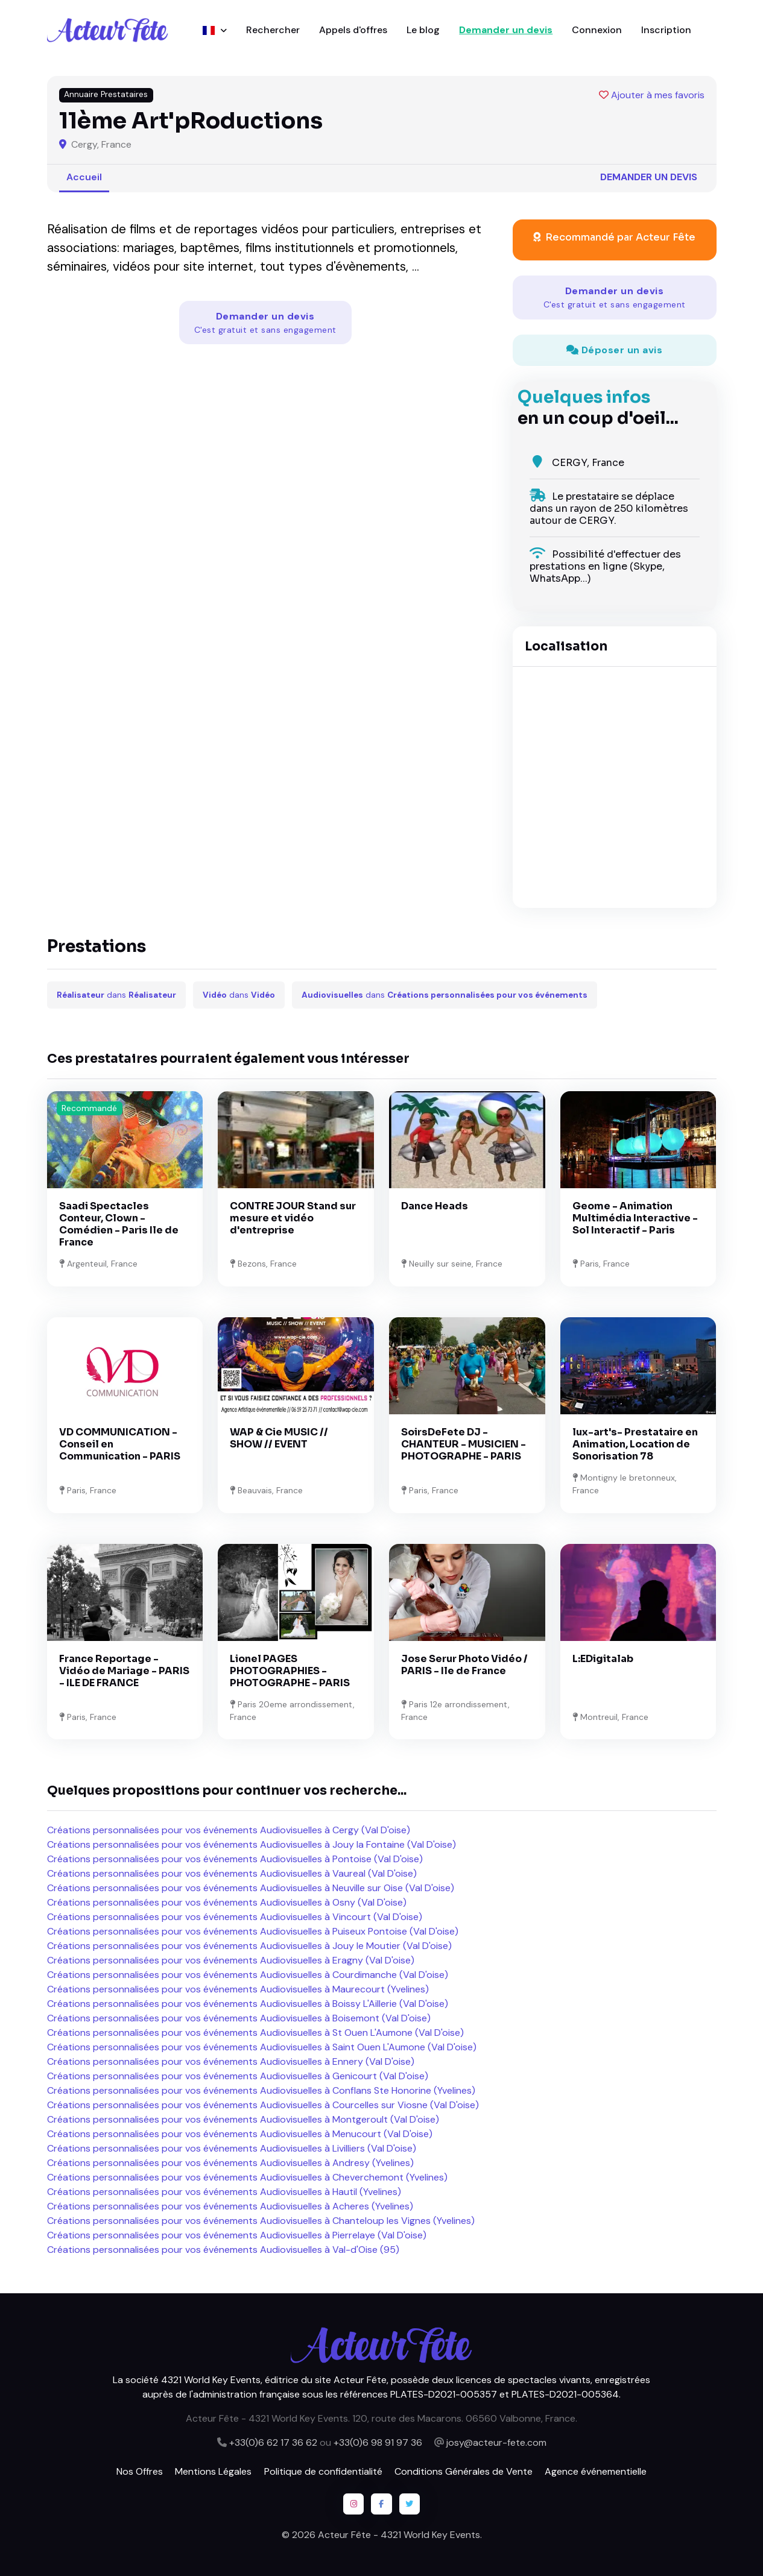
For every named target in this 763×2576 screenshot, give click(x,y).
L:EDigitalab (602, 1658)
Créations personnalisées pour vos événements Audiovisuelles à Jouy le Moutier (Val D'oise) (249, 1945)
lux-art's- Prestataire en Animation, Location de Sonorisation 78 (635, 1444)
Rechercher (273, 30)
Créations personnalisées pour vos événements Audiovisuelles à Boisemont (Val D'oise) (239, 2018)
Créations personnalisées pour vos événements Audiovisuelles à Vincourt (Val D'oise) (234, 1916)
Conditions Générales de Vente (463, 2471)
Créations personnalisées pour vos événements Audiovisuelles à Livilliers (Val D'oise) (231, 2148)
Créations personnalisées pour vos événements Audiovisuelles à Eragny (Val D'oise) (230, 1960)
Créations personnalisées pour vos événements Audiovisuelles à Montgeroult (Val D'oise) (243, 2119)
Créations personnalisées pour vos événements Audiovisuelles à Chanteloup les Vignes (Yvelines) (261, 2220)
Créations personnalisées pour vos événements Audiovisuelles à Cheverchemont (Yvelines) (247, 2177)
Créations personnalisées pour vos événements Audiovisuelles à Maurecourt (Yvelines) (238, 1989)
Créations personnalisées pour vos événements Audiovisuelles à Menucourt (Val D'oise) (239, 2133)
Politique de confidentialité (323, 2471)
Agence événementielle (596, 2471)
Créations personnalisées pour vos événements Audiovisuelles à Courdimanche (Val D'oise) (247, 1974)
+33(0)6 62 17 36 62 (273, 2442)
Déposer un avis (614, 350)
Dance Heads (434, 1206)
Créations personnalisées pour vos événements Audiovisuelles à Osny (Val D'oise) (227, 1902)
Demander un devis (505, 30)
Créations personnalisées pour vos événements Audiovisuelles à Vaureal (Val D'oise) (232, 1873)
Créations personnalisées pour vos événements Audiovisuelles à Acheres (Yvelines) (230, 2206)
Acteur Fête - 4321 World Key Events (399, 2534)
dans (116, 995)
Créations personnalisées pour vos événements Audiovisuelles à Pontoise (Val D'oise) (235, 1859)
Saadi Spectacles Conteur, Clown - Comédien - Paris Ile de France (119, 1224)
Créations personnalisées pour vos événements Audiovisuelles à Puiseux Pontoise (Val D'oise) (252, 1931)
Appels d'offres (353, 30)
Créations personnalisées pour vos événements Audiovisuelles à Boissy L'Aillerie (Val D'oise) (247, 2003)
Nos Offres (139, 2471)
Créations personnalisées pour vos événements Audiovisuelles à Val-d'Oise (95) (223, 2249)
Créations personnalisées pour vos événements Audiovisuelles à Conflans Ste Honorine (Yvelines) (261, 2090)
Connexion (597, 30)
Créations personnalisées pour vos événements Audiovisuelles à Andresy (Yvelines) (230, 2162)
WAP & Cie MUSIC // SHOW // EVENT (279, 1438)
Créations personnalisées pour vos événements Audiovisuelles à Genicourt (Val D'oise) (237, 2076)
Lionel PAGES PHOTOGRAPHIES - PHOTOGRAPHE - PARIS (290, 1670)
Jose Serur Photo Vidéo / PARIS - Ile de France (464, 1664)
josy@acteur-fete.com (496, 2442)
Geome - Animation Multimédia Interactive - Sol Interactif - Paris (635, 1218)
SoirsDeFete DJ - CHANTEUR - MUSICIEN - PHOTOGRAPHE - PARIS (463, 1444)
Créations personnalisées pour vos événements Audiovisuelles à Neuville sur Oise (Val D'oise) (250, 1888)
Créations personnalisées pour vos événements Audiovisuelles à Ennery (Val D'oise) (230, 2061)
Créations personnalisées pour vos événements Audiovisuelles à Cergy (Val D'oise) (228, 1830)
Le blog (423, 30)
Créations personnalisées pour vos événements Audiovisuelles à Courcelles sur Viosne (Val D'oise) (263, 2105)
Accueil (84, 177)
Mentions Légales (213, 2471)
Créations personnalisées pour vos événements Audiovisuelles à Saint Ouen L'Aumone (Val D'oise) (261, 2047)
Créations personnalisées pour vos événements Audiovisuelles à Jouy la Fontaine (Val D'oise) (251, 1844)
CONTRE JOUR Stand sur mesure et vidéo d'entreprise (293, 1218)
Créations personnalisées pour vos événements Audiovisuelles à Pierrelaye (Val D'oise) (236, 2235)
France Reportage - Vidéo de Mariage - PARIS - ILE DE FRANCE (124, 1670)
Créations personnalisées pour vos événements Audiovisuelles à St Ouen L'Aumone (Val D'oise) (255, 2032)
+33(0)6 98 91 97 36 (378, 2442)
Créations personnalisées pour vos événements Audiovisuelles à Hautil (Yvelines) (224, 2191)
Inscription (666, 30)
